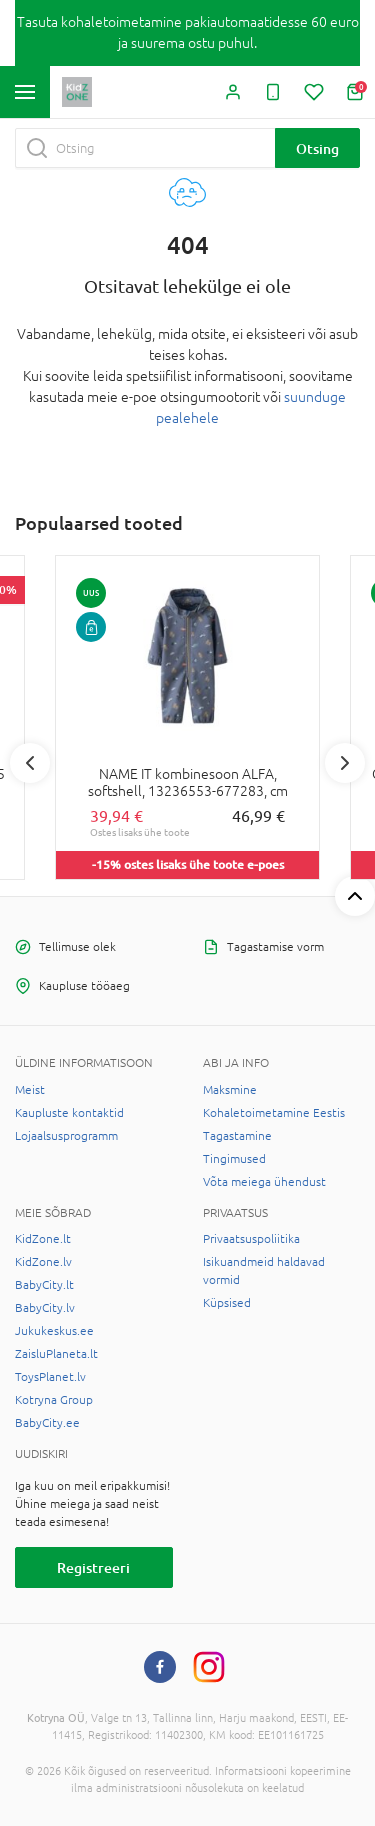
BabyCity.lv (45, 1308)
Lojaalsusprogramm (66, 1136)
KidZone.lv (43, 1262)
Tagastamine (237, 1136)
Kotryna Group (54, 1400)
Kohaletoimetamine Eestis (274, 1113)
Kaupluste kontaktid (69, 1113)
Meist (30, 1090)
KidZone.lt (43, 1239)
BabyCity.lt (44, 1285)
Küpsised (227, 1303)
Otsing (317, 148)
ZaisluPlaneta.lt (56, 1354)
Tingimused (234, 1159)
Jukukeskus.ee (54, 1331)
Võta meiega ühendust (264, 1182)
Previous (30, 763)
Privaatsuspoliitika (251, 1239)
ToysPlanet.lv (50, 1377)
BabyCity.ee (47, 1423)
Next (345, 763)
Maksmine (230, 1090)
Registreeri (93, 1567)
